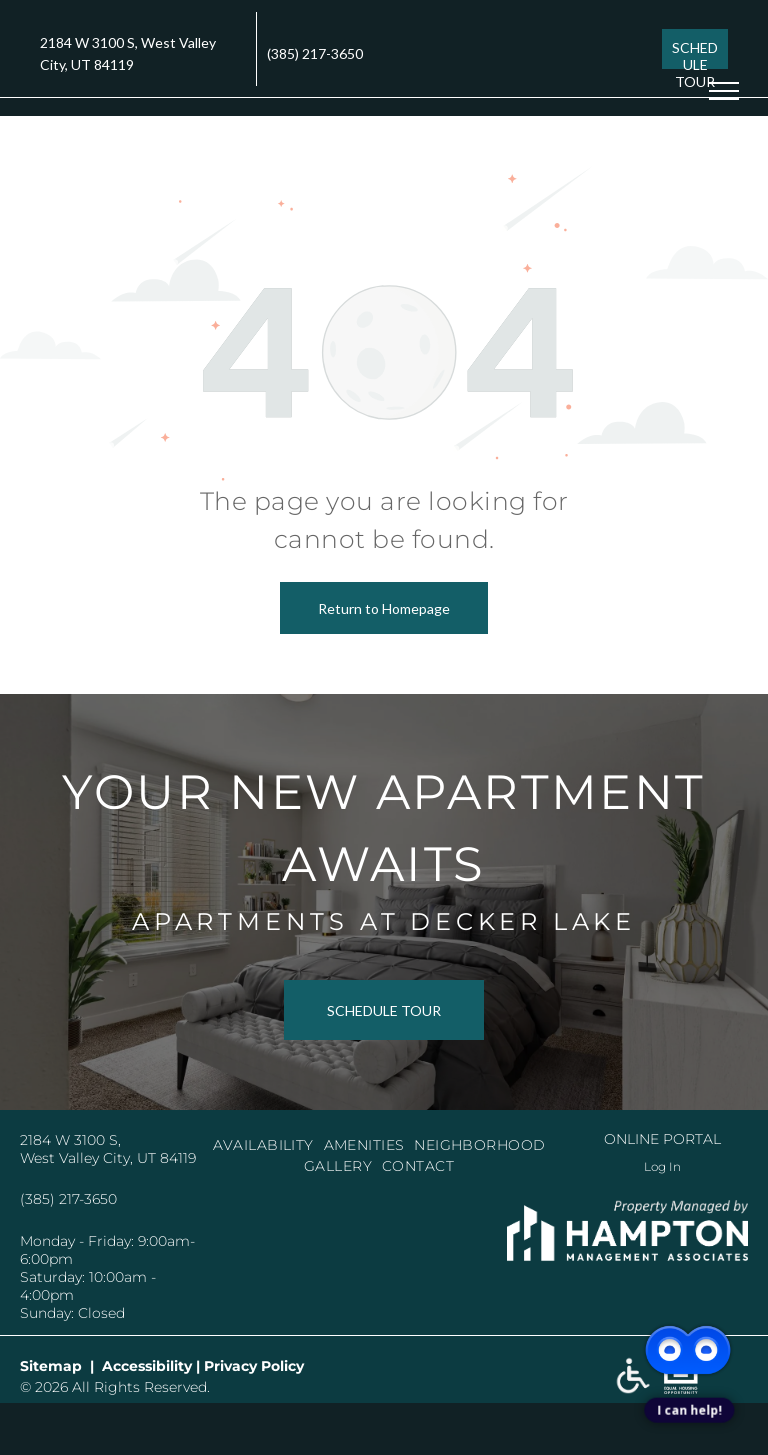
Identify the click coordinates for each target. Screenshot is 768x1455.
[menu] (724, 91)
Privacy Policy (254, 1366)
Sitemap (51, 1366)
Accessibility (147, 1366)
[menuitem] (268, 1145)
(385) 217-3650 (315, 53)
